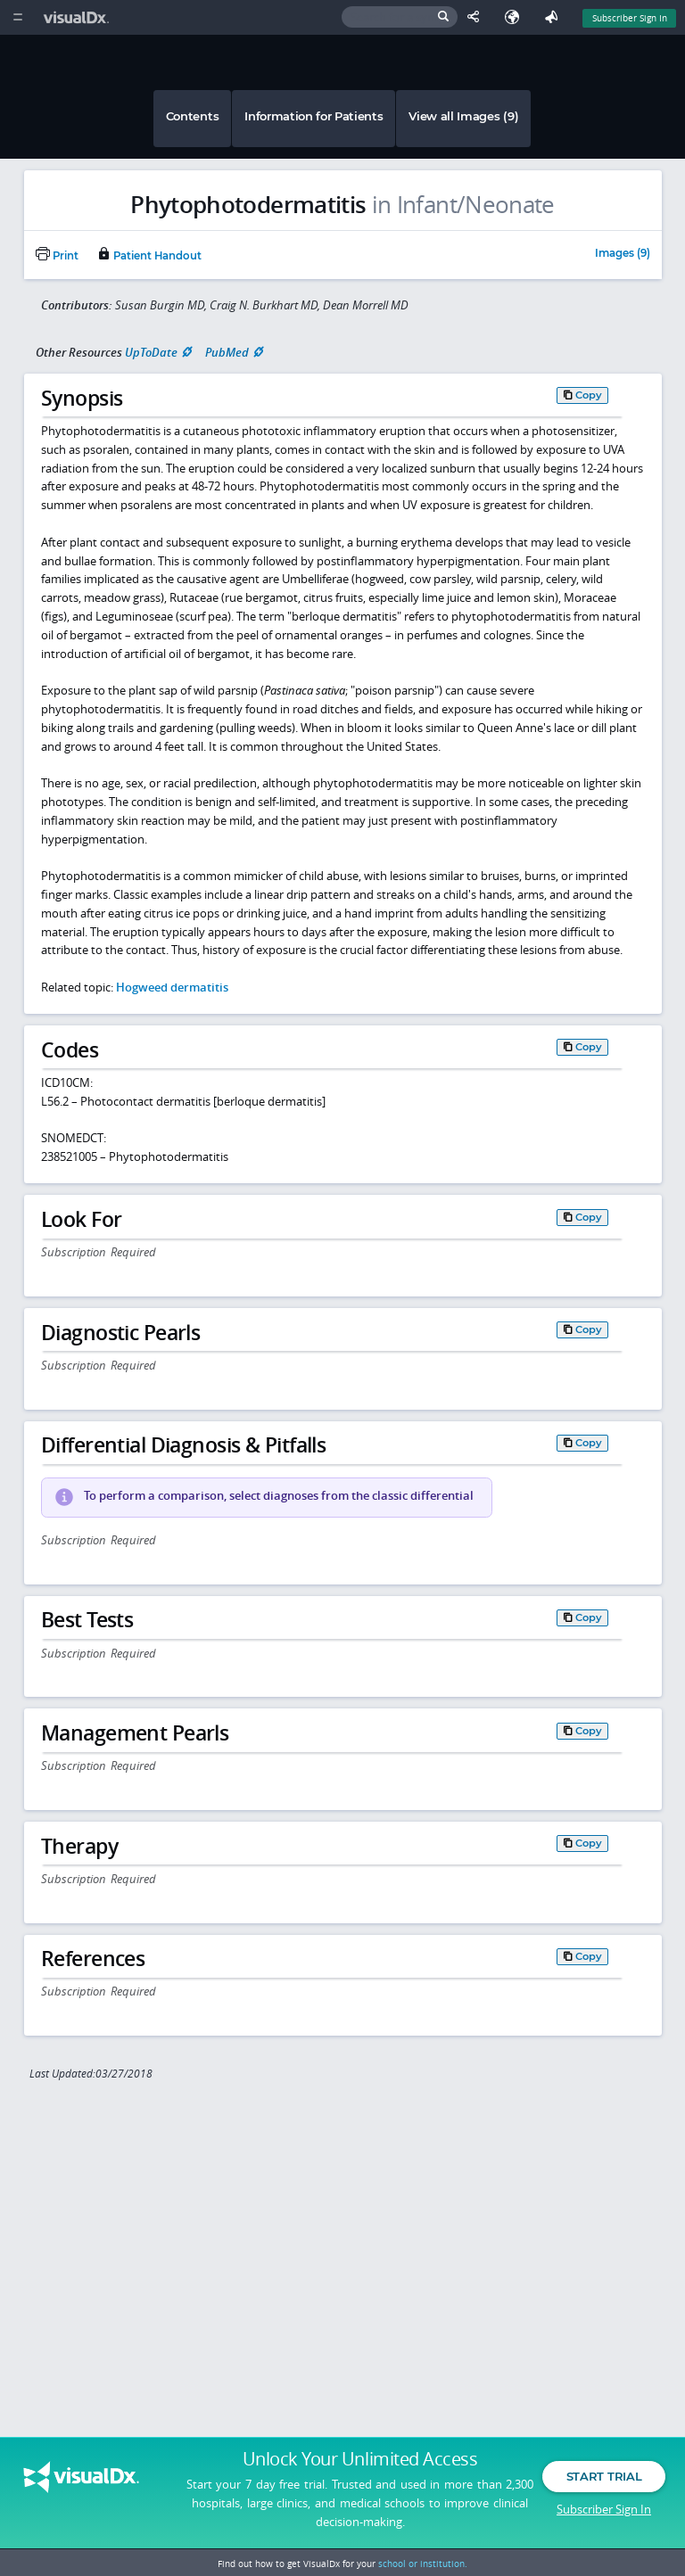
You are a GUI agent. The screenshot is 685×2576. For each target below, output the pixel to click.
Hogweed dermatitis (172, 987)
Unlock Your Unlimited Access (360, 2459)
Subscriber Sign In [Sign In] (629, 18)
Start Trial (603, 2476)
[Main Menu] (17, 17)
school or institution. (422, 2563)
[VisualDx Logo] (78, 17)
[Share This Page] (477, 17)
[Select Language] (516, 17)
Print (57, 256)
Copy (588, 395)
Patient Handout (149, 256)
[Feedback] (554, 17)
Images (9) (622, 254)
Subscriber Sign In (604, 2509)
